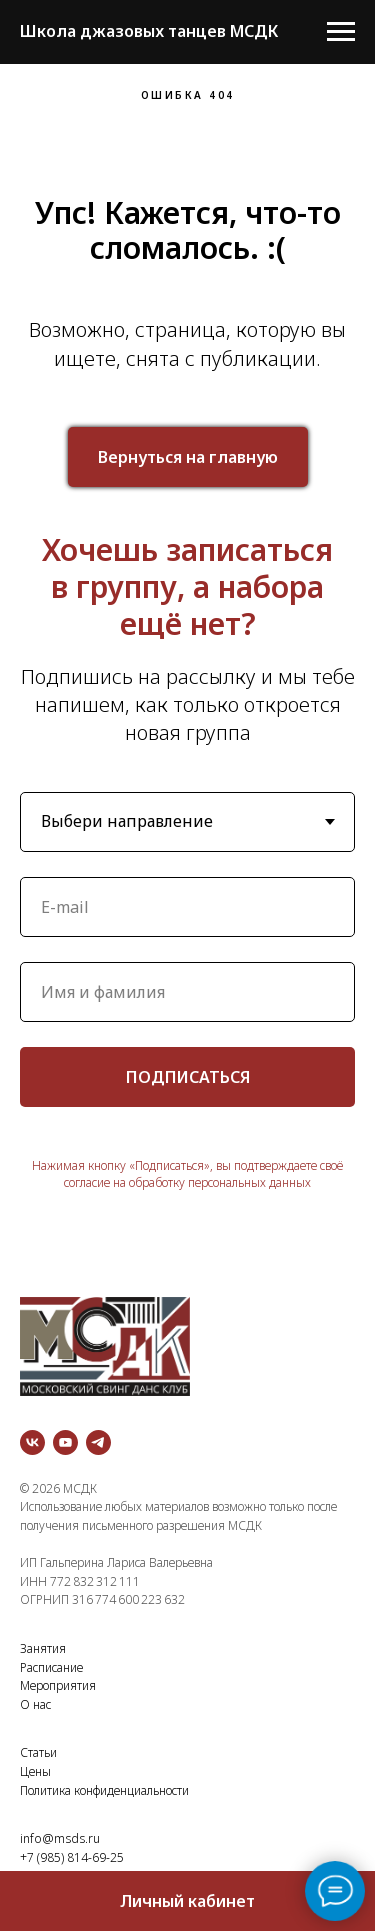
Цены (35, 1771)
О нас (35, 1704)
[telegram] (98, 1442)
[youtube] (65, 1442)
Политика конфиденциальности (104, 1790)
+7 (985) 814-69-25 (72, 1857)
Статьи (38, 1752)
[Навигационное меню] (341, 32)
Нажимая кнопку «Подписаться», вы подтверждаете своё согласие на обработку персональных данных (187, 1174)
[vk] (32, 1442)
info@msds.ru (60, 1838)
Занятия (43, 1648)
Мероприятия (58, 1685)
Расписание (51, 1667)
